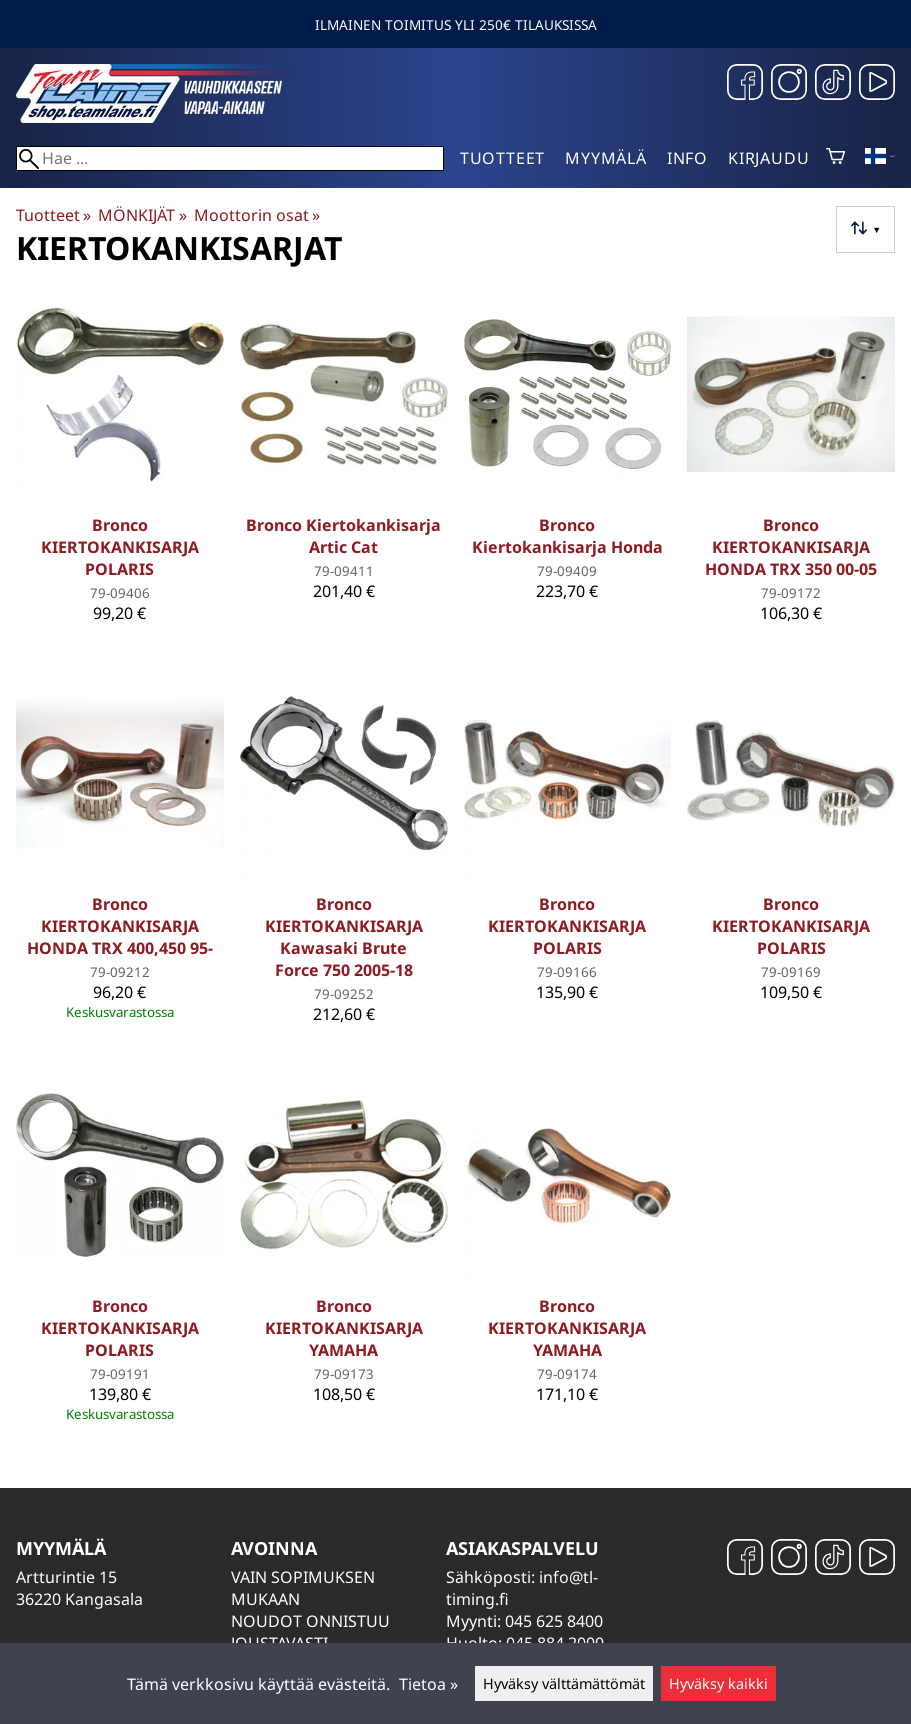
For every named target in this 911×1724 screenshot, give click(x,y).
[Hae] (230, 158)
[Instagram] (789, 84)
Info (687, 158)
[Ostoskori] (835, 158)
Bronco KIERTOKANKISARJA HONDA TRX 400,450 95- (120, 926)
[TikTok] (833, 84)
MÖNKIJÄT (142, 215)
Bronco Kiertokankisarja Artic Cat (343, 536)
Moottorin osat (257, 215)
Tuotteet (502, 158)
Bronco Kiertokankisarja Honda (567, 536)
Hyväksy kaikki (718, 1683)
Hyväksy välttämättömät (564, 1683)
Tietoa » (428, 1684)
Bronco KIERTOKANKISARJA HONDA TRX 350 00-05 (791, 547)
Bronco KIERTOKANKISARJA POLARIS (120, 547)
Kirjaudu (768, 158)
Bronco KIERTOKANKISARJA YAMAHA (344, 1328)
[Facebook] (745, 84)
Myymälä (606, 158)
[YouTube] (877, 84)
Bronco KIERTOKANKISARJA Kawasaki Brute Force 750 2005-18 (344, 937)
